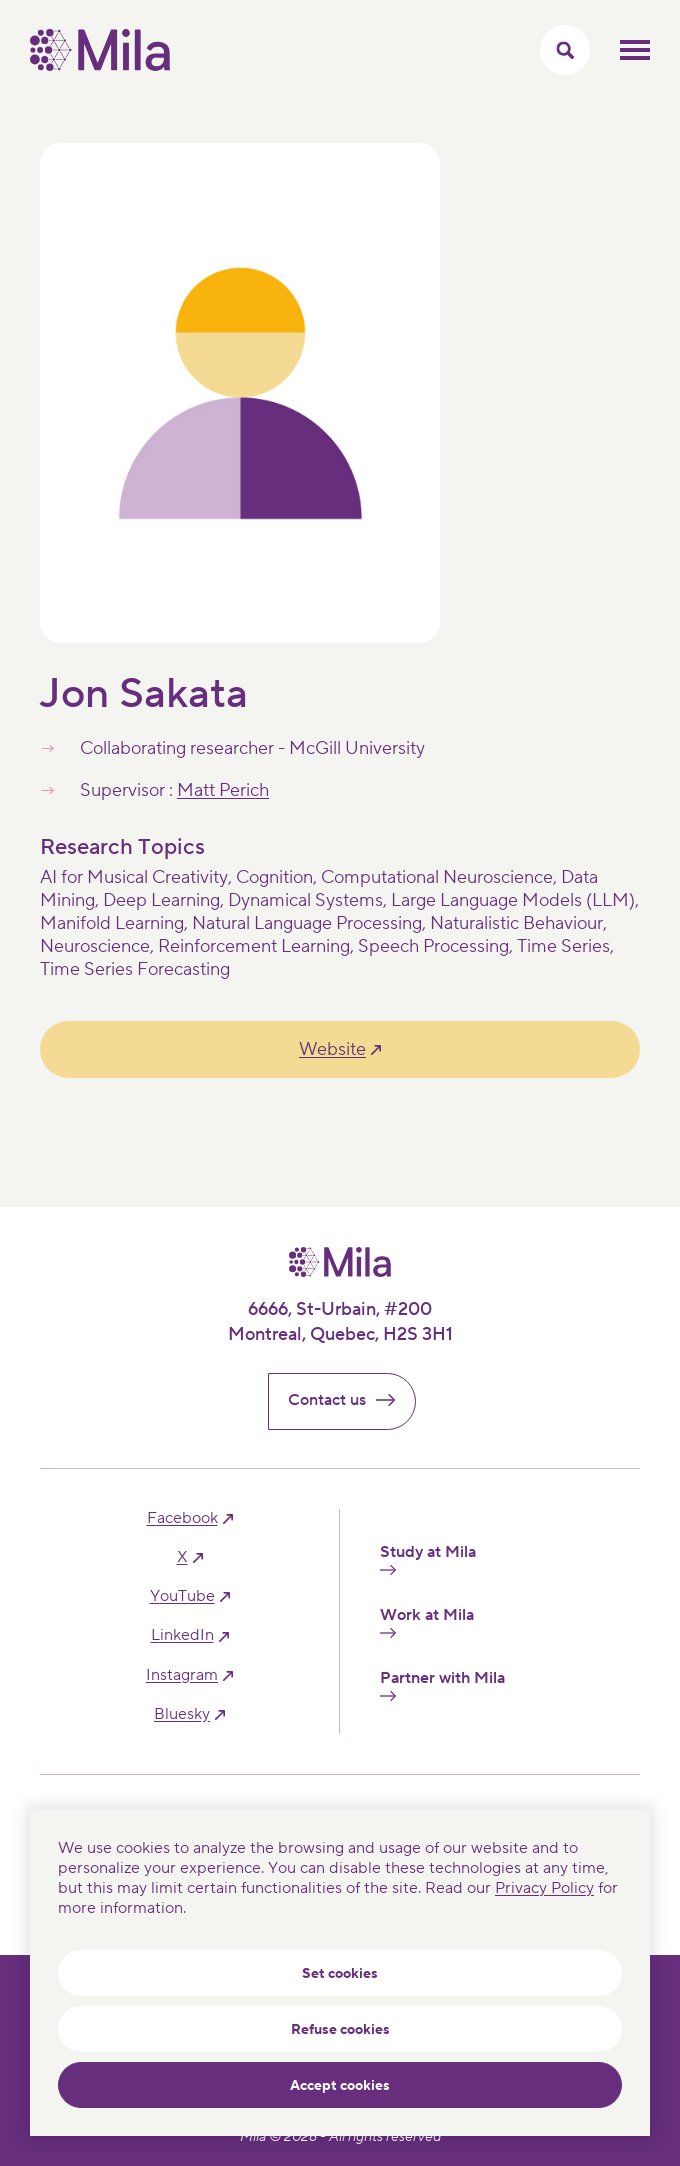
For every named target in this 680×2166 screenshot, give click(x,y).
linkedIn (182, 1635)
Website (332, 1049)
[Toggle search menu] (565, 50)
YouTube (182, 1596)
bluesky (182, 1714)
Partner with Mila (442, 1685)
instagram (182, 1675)
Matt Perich (223, 790)
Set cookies (340, 1974)
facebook (182, 1518)
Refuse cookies (340, 2030)
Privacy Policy (544, 1888)
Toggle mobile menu (635, 50)
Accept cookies (340, 2086)
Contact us (350, 1400)
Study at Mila (428, 1559)
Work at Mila (427, 1622)
